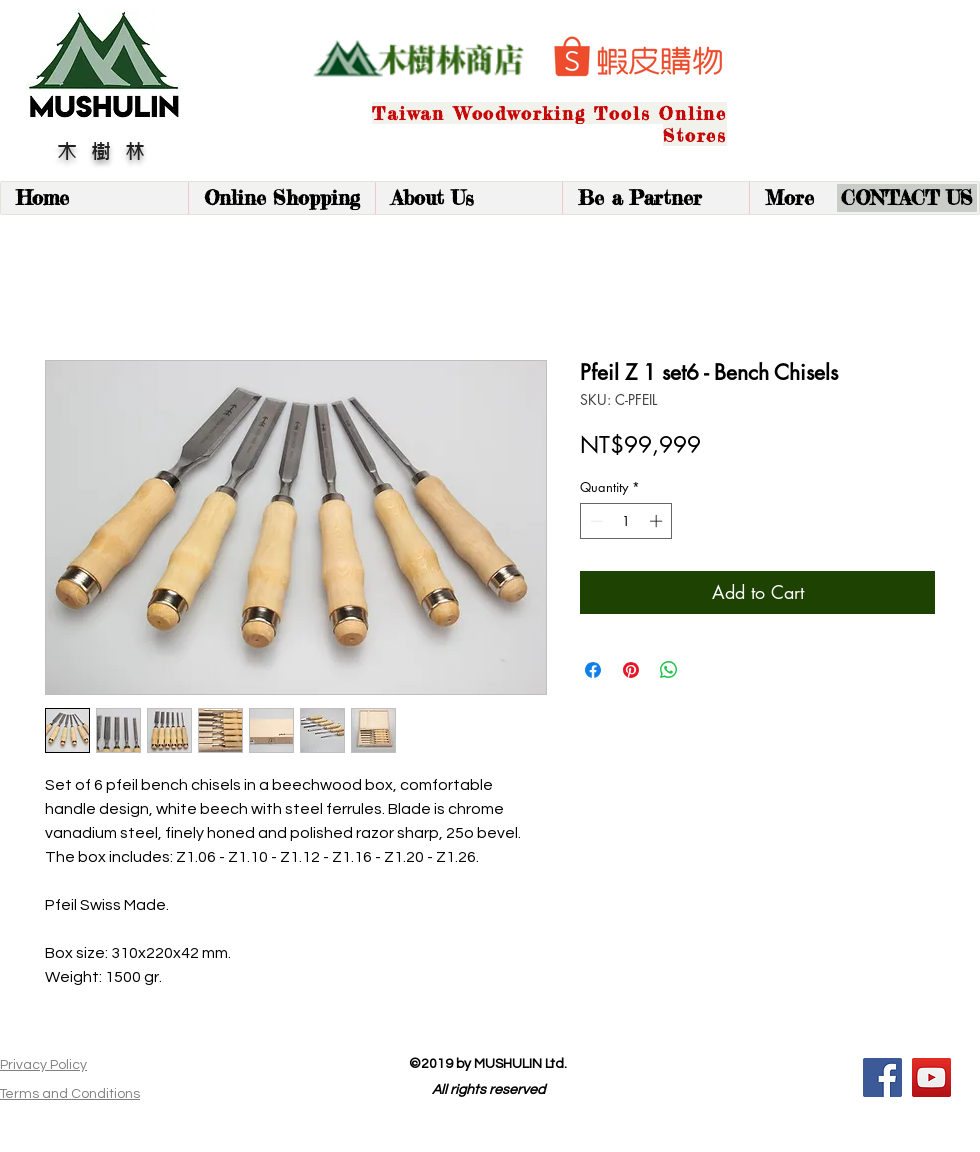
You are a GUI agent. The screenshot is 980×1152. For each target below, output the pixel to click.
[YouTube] (931, 1077)
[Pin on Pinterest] (631, 670)
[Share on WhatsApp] (669, 670)
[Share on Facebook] (593, 670)
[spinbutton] (626, 521)
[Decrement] (595, 521)
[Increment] (658, 521)
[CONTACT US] (907, 198)
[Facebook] (882, 1077)
